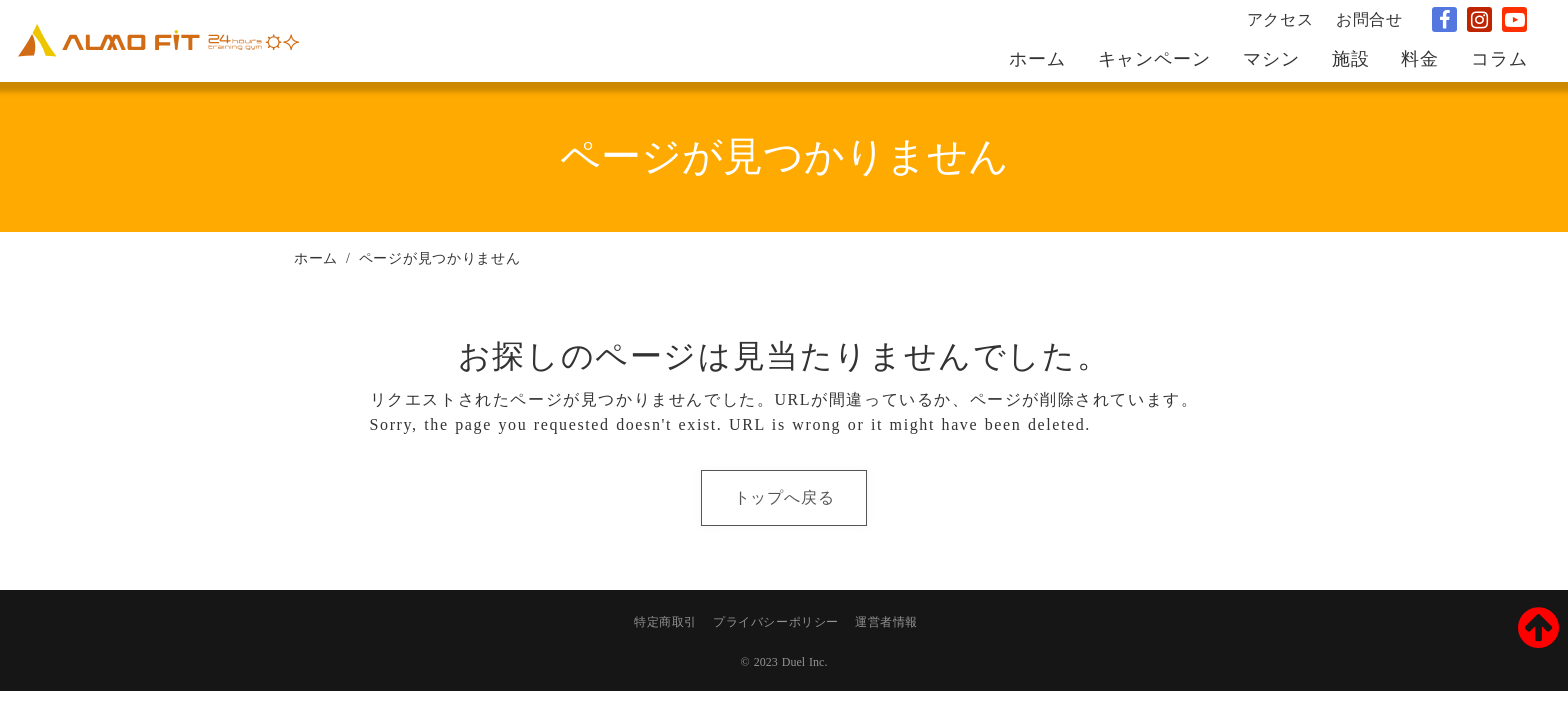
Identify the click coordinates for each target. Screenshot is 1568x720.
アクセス (1280, 19)
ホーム (316, 258)
